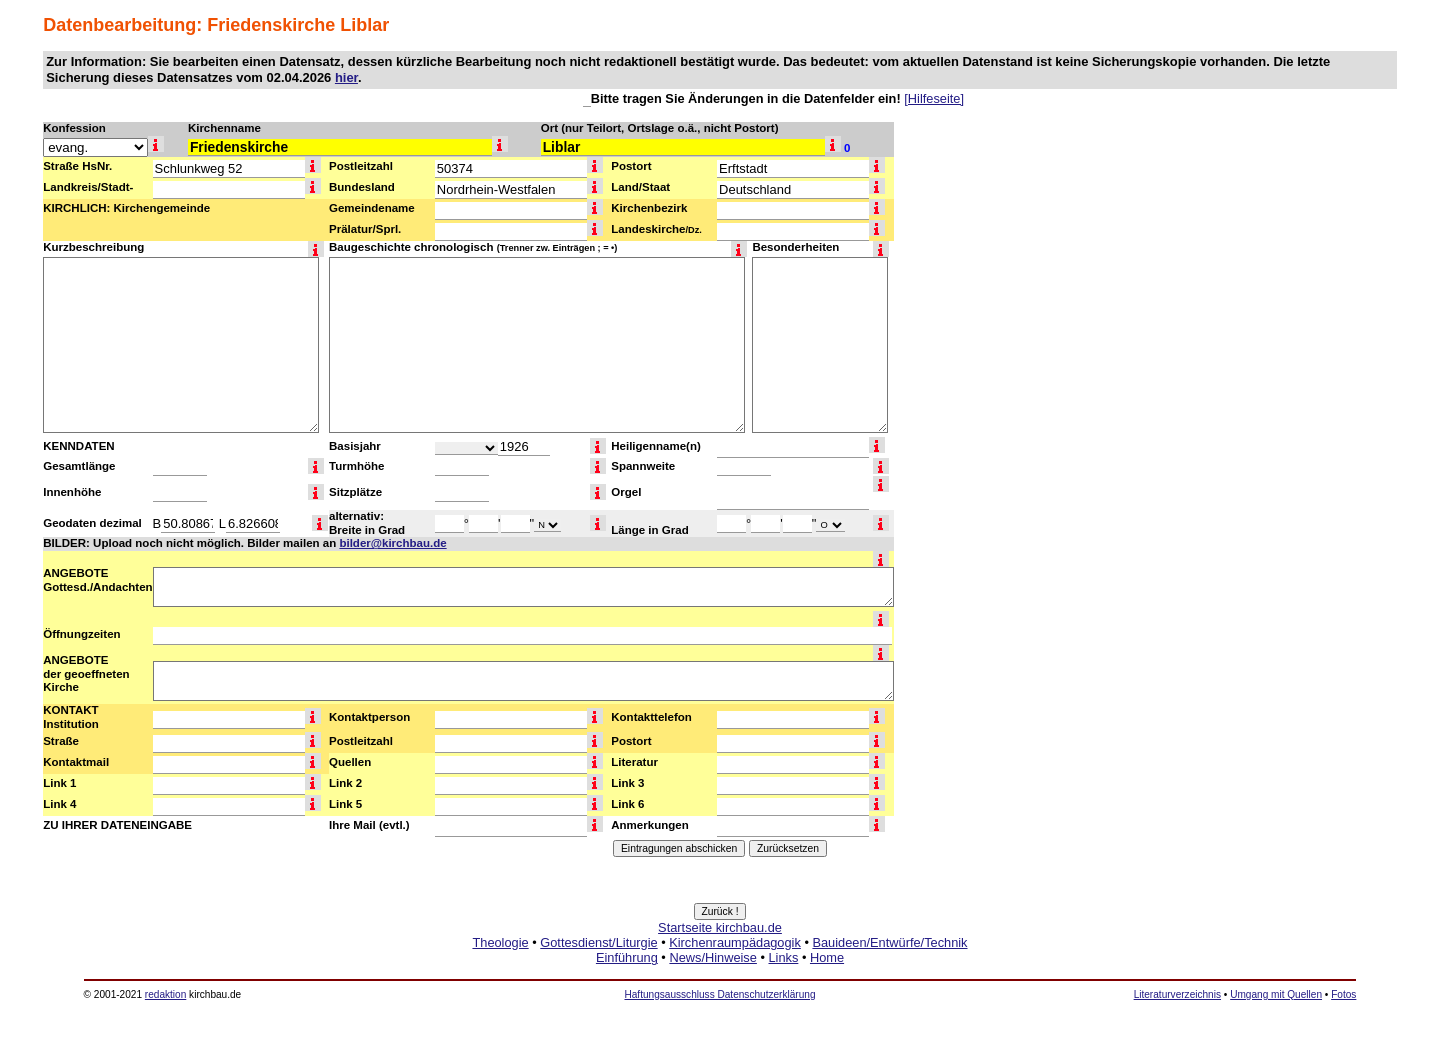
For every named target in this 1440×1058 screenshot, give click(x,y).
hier (346, 77)
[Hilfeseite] (934, 98)
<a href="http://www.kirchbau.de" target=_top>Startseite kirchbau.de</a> (720, 965)
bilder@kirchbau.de (392, 543)
